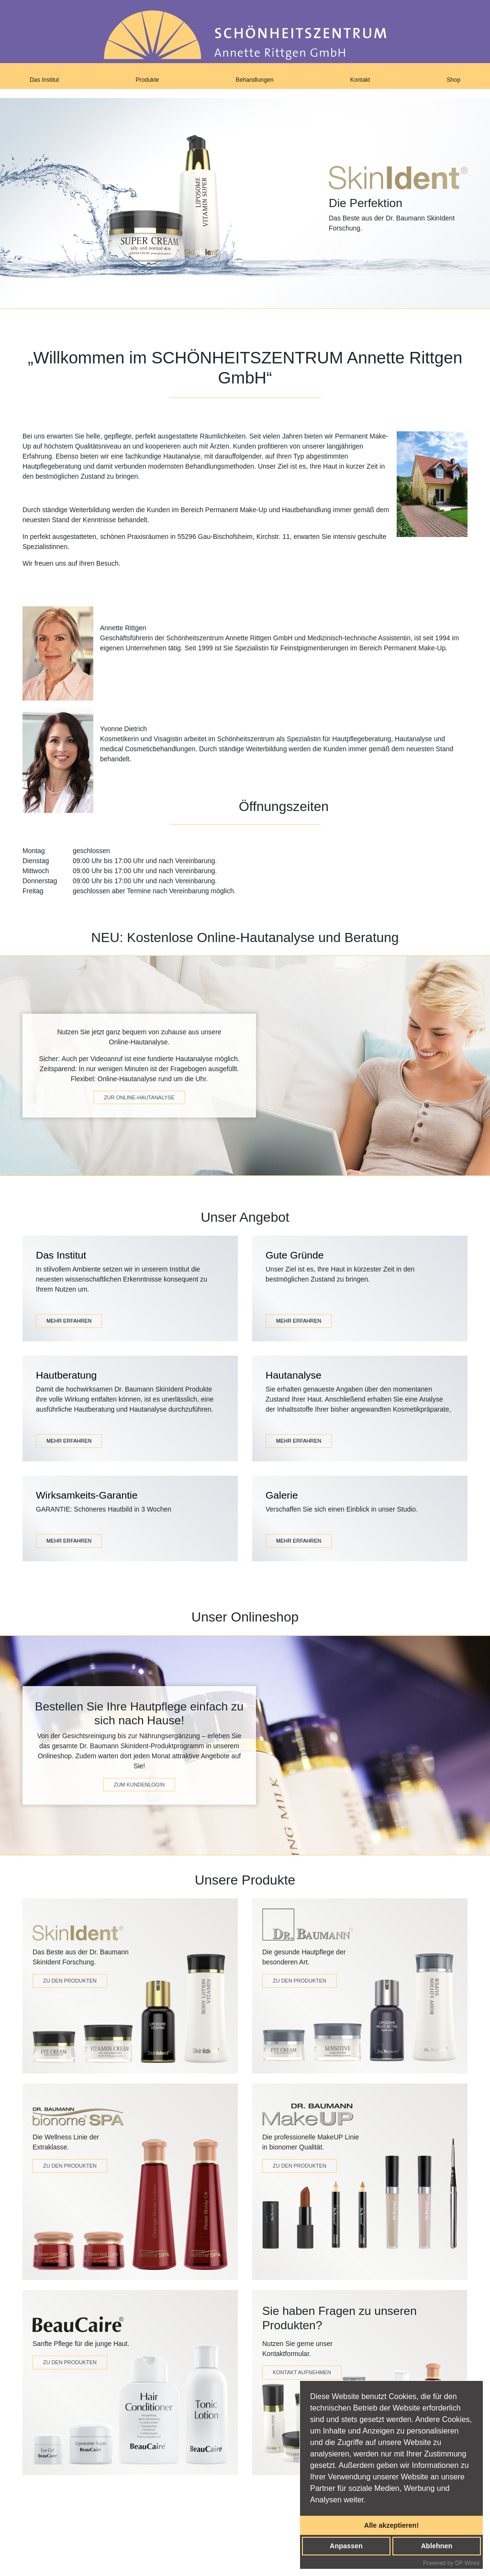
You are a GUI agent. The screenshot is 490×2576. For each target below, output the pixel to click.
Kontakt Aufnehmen (302, 2372)
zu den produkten (299, 2166)
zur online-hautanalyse (139, 1097)
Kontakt (360, 80)
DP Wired (467, 2563)
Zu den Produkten (70, 1981)
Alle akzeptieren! (391, 2525)
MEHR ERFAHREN (68, 1321)
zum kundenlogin (139, 1784)
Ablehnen (437, 2546)
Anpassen (346, 2546)
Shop (453, 80)
